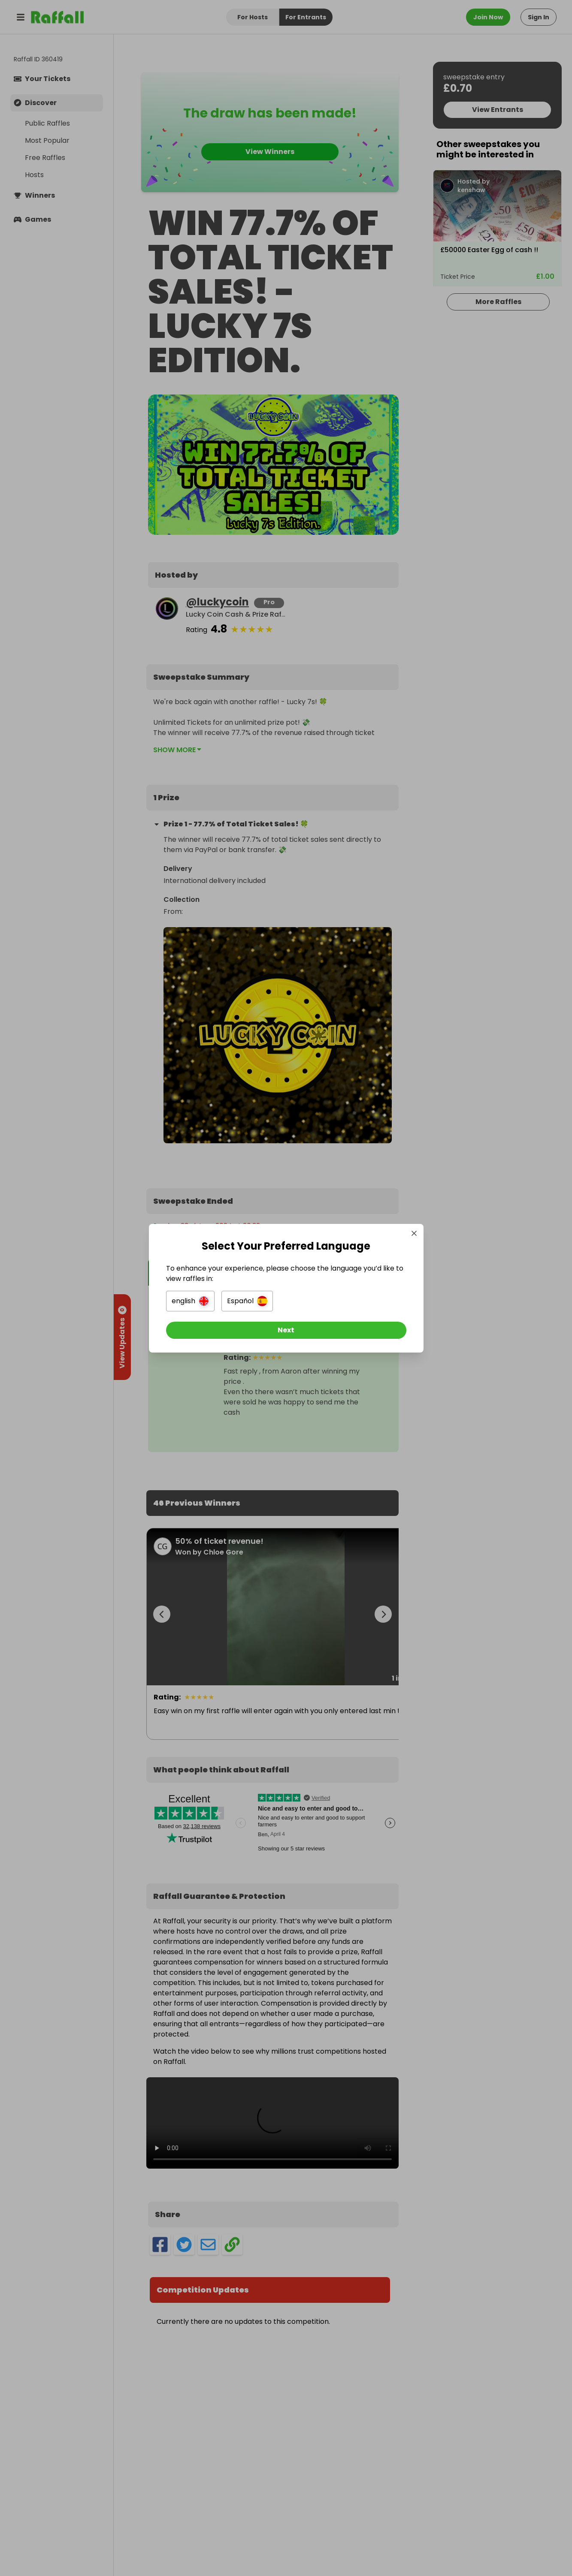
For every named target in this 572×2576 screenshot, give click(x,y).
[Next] (286, 1330)
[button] (190, 1301)
